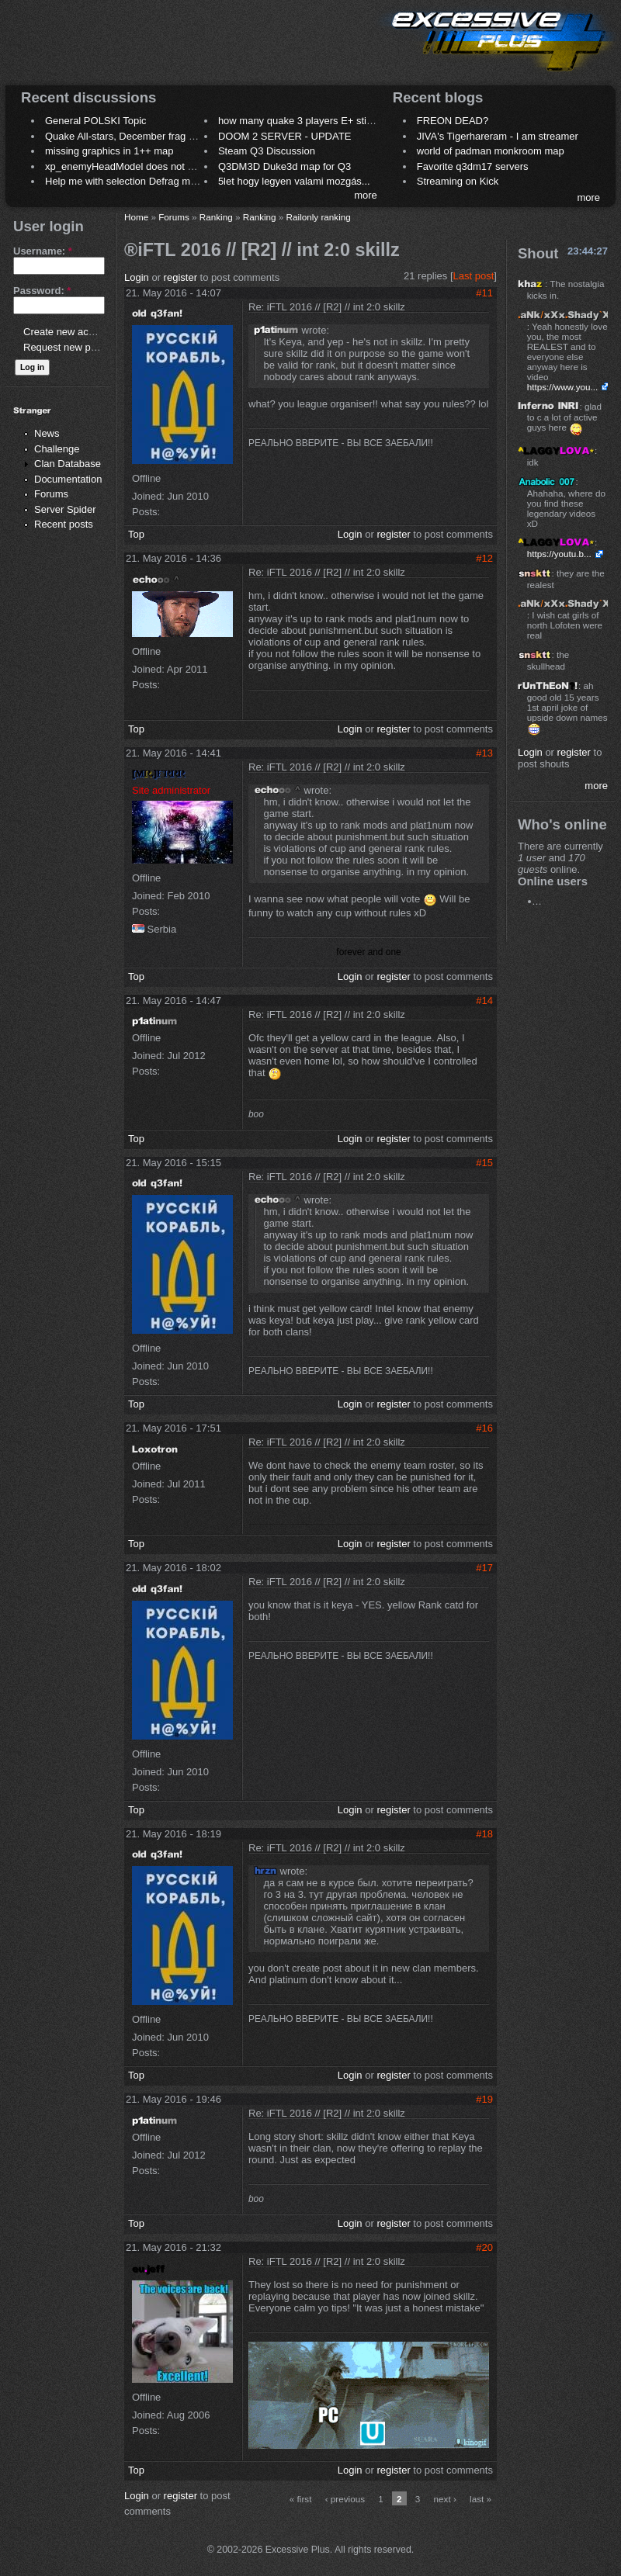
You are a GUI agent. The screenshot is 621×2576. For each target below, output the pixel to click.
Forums (51, 494)
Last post (473, 276)
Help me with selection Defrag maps (125, 181)
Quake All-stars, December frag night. (129, 136)
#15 (484, 1163)
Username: (42, 251)
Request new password (75, 347)
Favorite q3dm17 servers (473, 166)
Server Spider (64, 509)
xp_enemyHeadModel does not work (127, 166)
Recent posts (63, 524)
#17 (484, 1568)
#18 (484, 1834)
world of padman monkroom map (490, 151)
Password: (42, 290)
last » (480, 2499)
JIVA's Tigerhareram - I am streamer (497, 136)
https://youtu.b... (559, 554)
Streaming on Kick (458, 181)
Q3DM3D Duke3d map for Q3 (284, 166)
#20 (484, 2247)
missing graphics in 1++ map (109, 151)
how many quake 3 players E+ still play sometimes (331, 120)
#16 (484, 1428)
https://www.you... (562, 387)
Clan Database (67, 463)
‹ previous (345, 2499)
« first (301, 2499)
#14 (484, 1000)
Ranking (216, 217)
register (180, 277)
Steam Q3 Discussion (266, 151)
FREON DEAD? (452, 120)
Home (136, 217)
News (47, 433)
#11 (484, 293)
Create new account (68, 332)
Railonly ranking (318, 217)
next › (445, 2499)
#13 (484, 753)
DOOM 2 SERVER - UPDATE (284, 136)
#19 (484, 2099)
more (365, 195)
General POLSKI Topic (96, 120)
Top (136, 534)
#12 (484, 558)
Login (136, 277)
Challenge (57, 449)
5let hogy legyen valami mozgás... (294, 181)
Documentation (68, 479)
